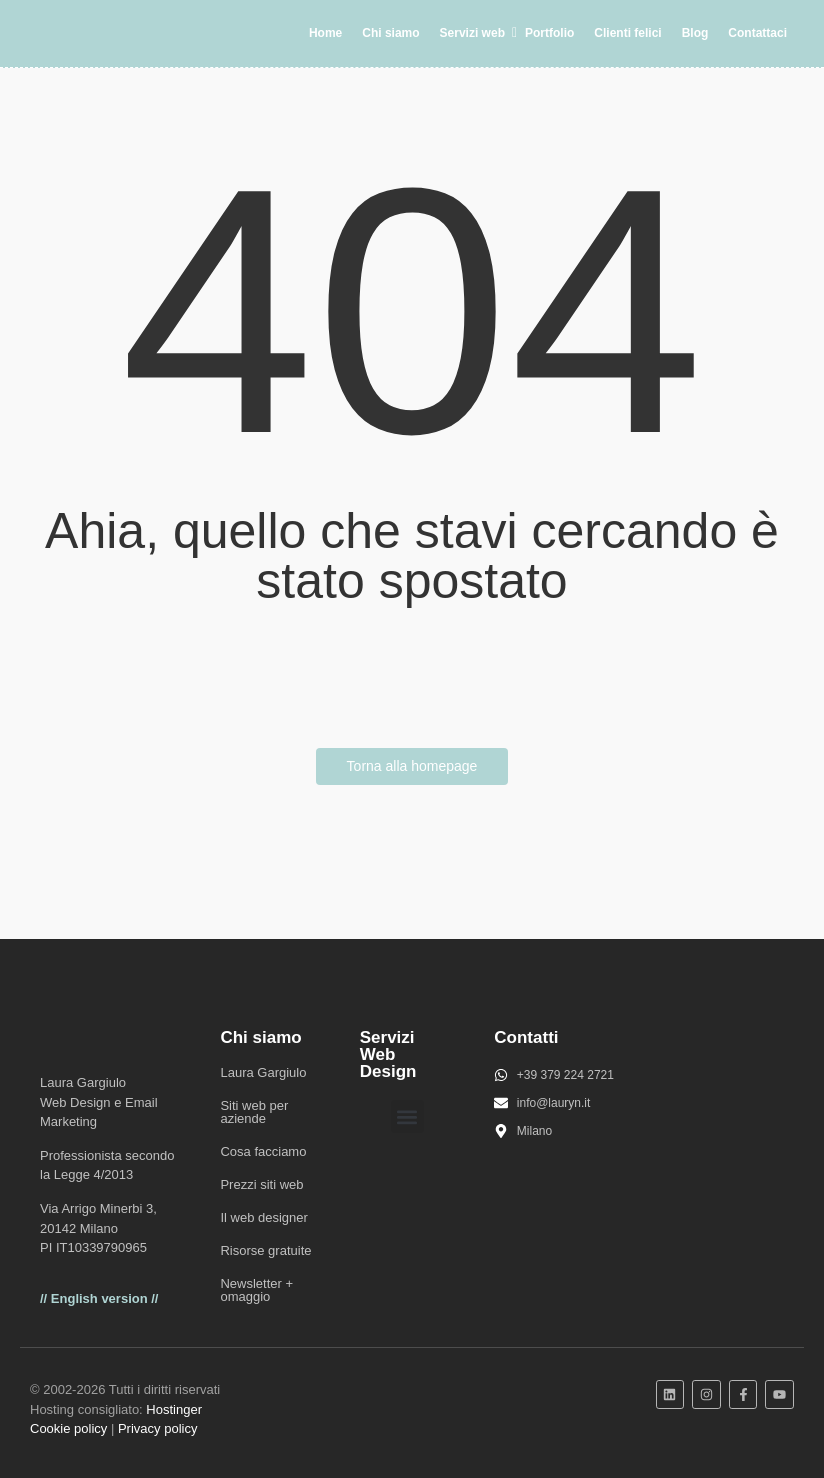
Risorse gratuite (265, 1250)
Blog (695, 33)
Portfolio (549, 33)
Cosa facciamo (263, 1151)
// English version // (99, 1298)
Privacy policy (157, 1428)
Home (325, 33)
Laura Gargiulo (263, 1072)
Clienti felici (627, 33)
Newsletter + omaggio (256, 1290)
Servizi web (476, 33)
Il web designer (263, 1217)
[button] (407, 1116)
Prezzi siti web (261, 1184)
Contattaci (757, 33)
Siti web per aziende (254, 1112)
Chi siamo (390, 33)
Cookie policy (68, 1428)
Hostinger (174, 1409)
